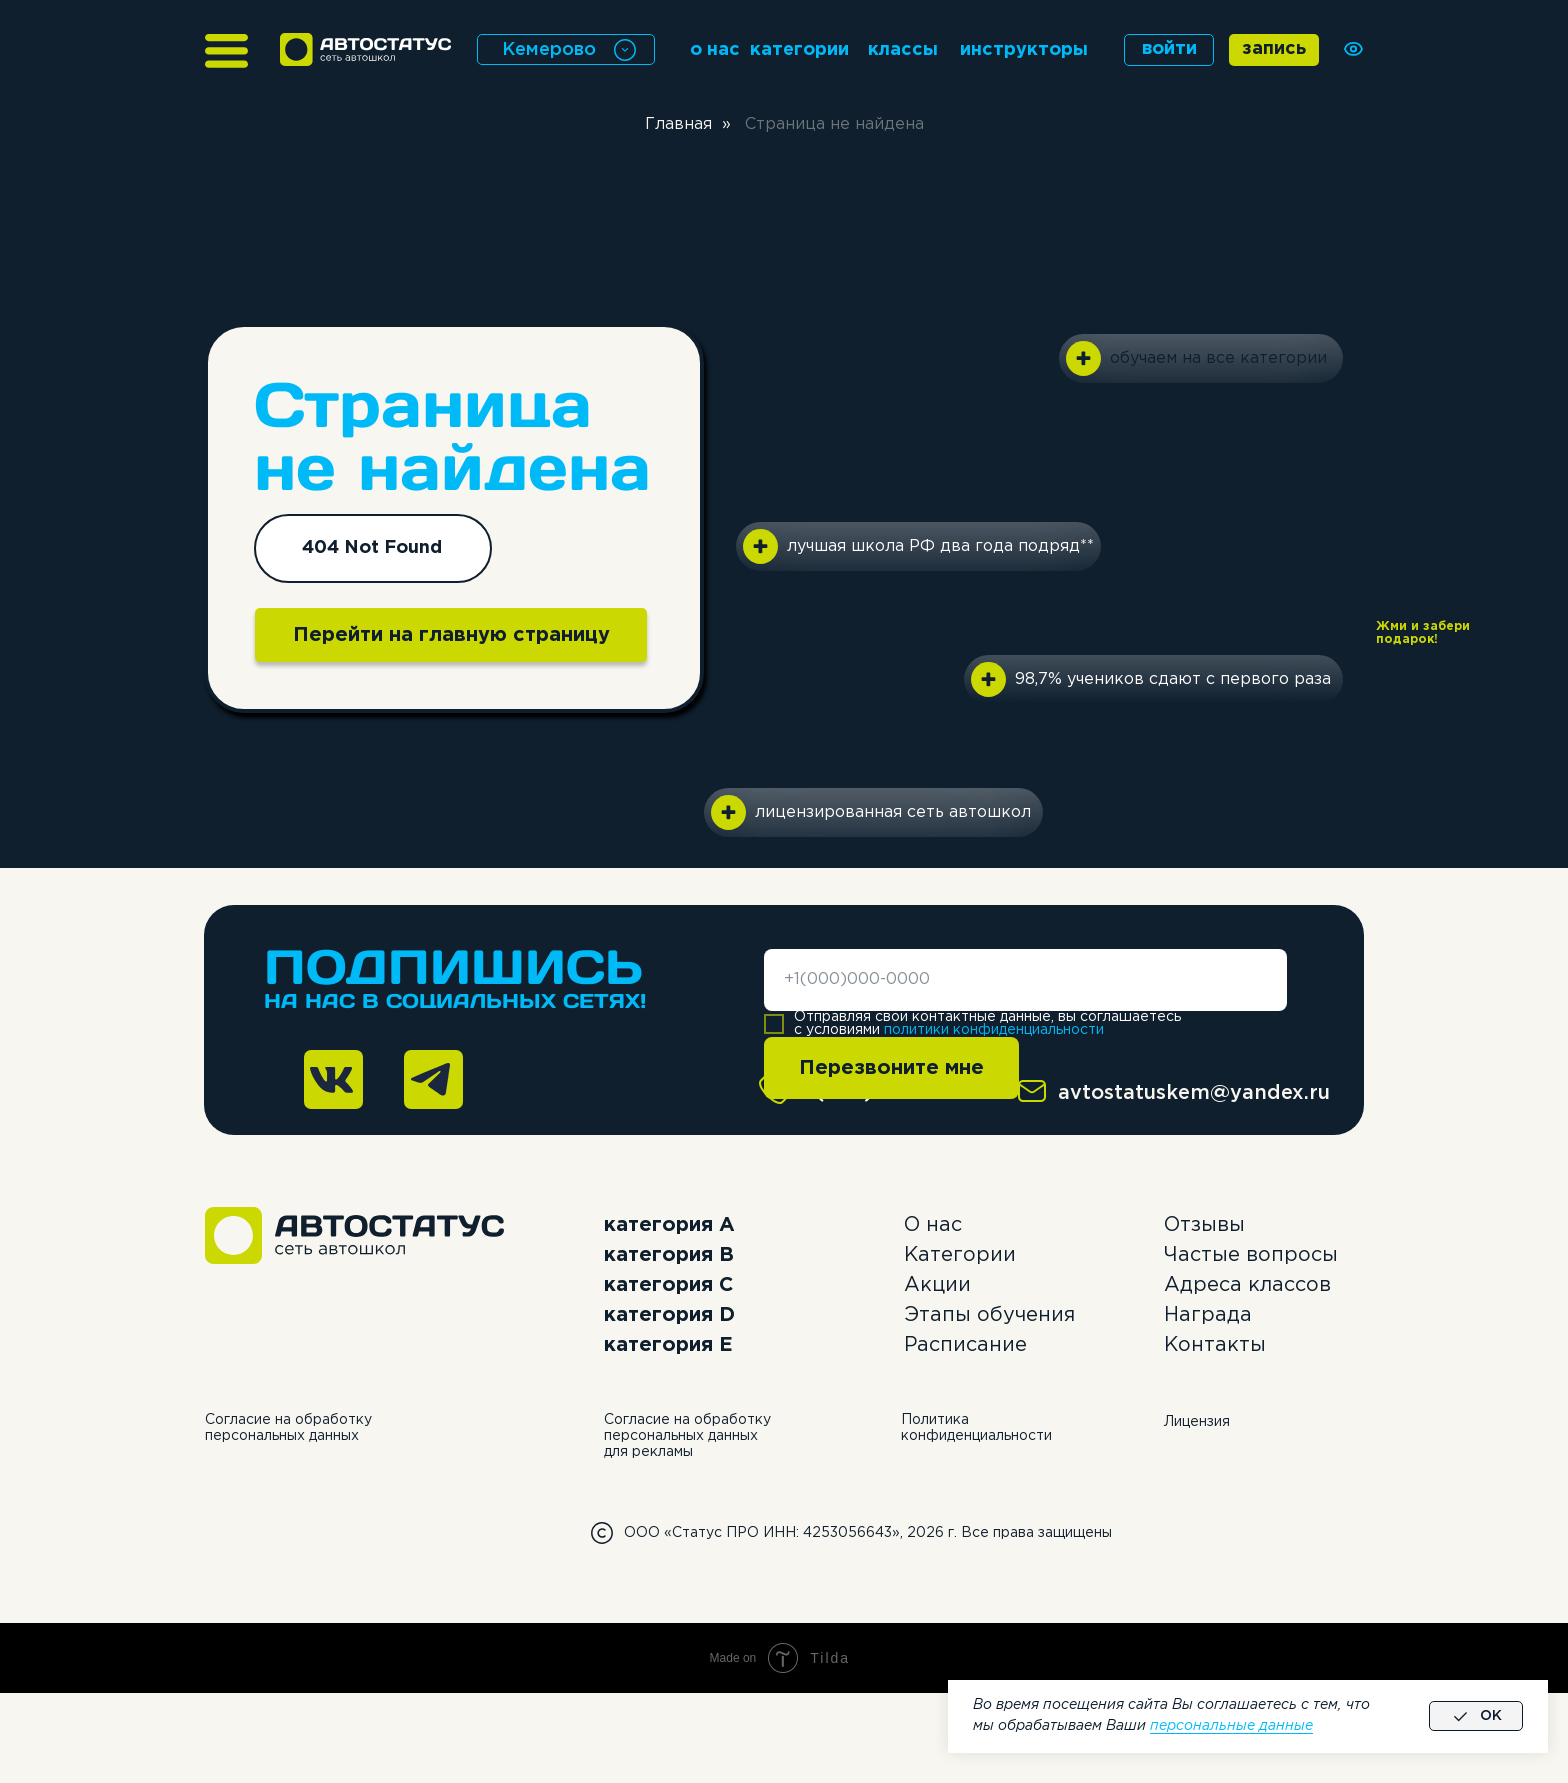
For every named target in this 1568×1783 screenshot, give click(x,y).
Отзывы (1204, 1225)
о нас (715, 50)
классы (903, 50)
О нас (933, 1225)
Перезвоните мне (891, 1068)
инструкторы (1024, 50)
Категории (960, 1255)
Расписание (965, 1345)
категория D (669, 1315)
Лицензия (1197, 1422)
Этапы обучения (989, 1315)
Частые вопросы (1251, 1255)
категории (799, 50)
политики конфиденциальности (994, 1030)
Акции (937, 1285)
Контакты (1215, 1345)
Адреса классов (1247, 1285)
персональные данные (1231, 1726)
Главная (678, 124)
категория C (668, 1285)
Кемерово (549, 50)
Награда (1208, 1315)
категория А (669, 1225)
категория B (669, 1255)
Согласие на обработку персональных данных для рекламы (687, 1436)
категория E (668, 1345)
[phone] (1025, 980)
